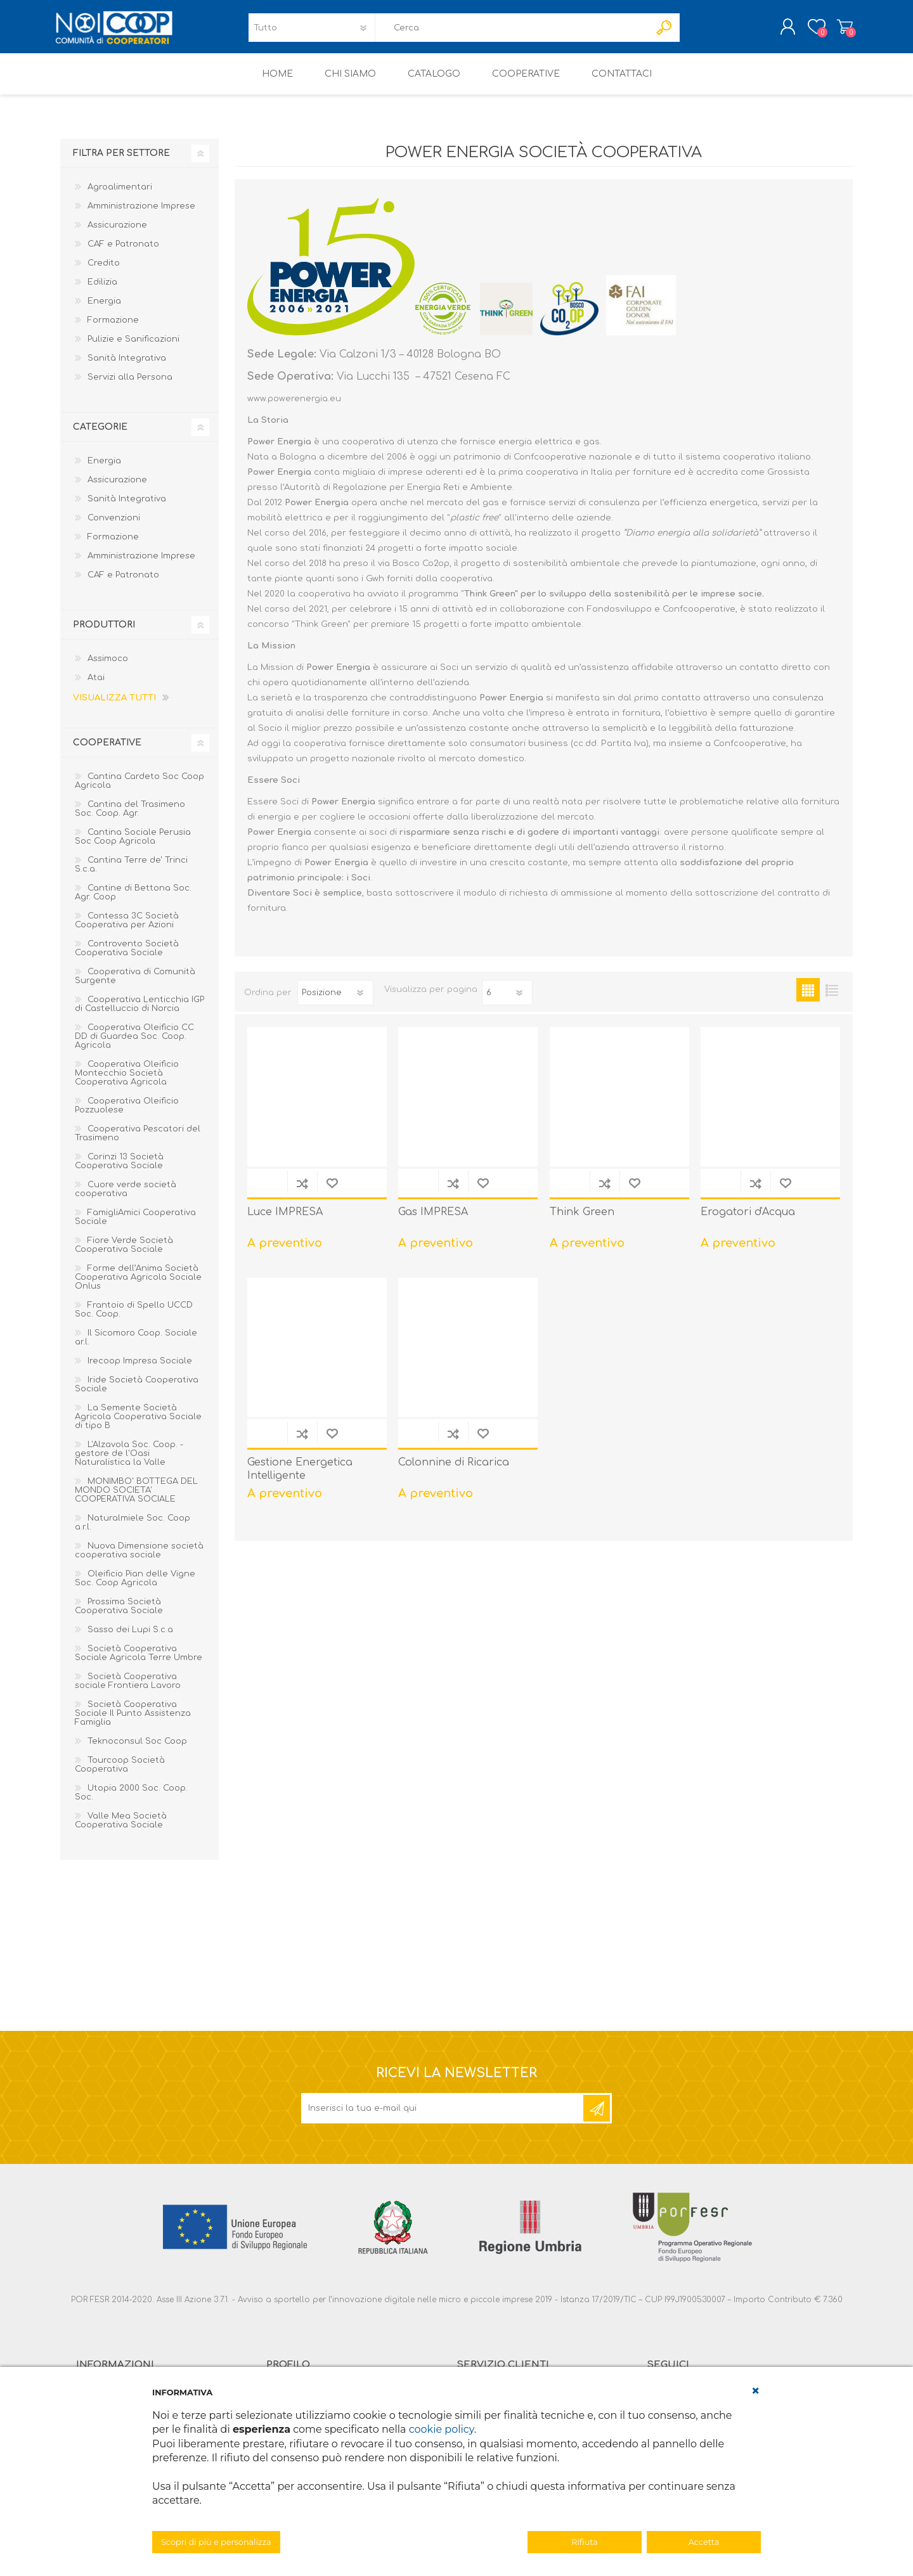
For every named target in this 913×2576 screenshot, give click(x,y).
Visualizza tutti (114, 706)
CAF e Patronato (123, 252)
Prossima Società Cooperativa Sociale (119, 1615)
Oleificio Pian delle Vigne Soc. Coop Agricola (135, 1587)
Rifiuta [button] (584, 2542)
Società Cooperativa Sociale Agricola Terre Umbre (138, 1662)
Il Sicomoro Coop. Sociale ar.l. (136, 1346)
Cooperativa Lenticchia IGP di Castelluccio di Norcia (139, 1013)
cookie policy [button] (441, 2429)
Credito (103, 271)
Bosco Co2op (421, 572)
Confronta (302, 1192)
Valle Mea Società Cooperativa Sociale (121, 1829)
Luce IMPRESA (285, 1221)
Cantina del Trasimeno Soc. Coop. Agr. (130, 818)
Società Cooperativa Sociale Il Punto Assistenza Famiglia (133, 1722)
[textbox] (512, 32)
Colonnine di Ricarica (453, 1471)
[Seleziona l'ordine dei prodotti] (335, 1001)
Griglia (808, 998)
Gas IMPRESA (433, 1221)
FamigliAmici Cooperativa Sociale (135, 1226)
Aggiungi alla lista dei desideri (332, 1192)
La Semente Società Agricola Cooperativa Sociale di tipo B (138, 1425)
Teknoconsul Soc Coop (137, 1750)
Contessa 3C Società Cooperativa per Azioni (127, 929)
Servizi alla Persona (129, 386)
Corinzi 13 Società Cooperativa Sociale (119, 1170)
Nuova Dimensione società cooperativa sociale (139, 1559)
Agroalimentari (119, 195)
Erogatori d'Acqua (748, 1221)
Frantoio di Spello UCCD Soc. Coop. (134, 1318)
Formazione (113, 329)
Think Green (582, 1221)
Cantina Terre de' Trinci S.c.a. (131, 873)
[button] (756, 2391)
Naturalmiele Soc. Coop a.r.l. (132, 1531)
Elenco (831, 998)
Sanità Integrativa (126, 367)
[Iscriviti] (443, 2117)
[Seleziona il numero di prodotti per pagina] (507, 1001)
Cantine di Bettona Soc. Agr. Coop (133, 901)
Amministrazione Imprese (141, 214)
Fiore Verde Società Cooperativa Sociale (124, 1254)
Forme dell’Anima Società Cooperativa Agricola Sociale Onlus (138, 1286)
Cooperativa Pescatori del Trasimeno (137, 1142)
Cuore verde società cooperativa (125, 1198)
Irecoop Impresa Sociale (139, 1369)
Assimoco (107, 667)
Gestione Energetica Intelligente (300, 1477)
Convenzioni (113, 526)
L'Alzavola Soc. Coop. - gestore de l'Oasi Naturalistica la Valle (129, 1462)
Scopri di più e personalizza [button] (216, 2542)
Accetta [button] (704, 2542)
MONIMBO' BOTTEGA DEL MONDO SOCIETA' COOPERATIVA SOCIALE (136, 1499)
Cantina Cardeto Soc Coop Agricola (139, 790)
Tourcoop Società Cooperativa (120, 1773)
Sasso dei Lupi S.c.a (130, 1638)
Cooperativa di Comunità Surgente (135, 985)
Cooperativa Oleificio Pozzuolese (127, 1114)
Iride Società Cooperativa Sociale (136, 1393)
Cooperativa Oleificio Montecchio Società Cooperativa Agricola (127, 1082)
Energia (104, 310)
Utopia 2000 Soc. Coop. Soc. (131, 1801)
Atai (96, 686)
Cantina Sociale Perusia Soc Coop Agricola (133, 845)
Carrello (838, 31)
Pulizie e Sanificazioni (133, 348)
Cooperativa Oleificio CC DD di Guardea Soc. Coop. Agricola (134, 1045)
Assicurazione (117, 233)
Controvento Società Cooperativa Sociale (127, 957)
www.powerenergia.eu (294, 407)
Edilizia (102, 291)
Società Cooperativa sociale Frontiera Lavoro (128, 1690)
